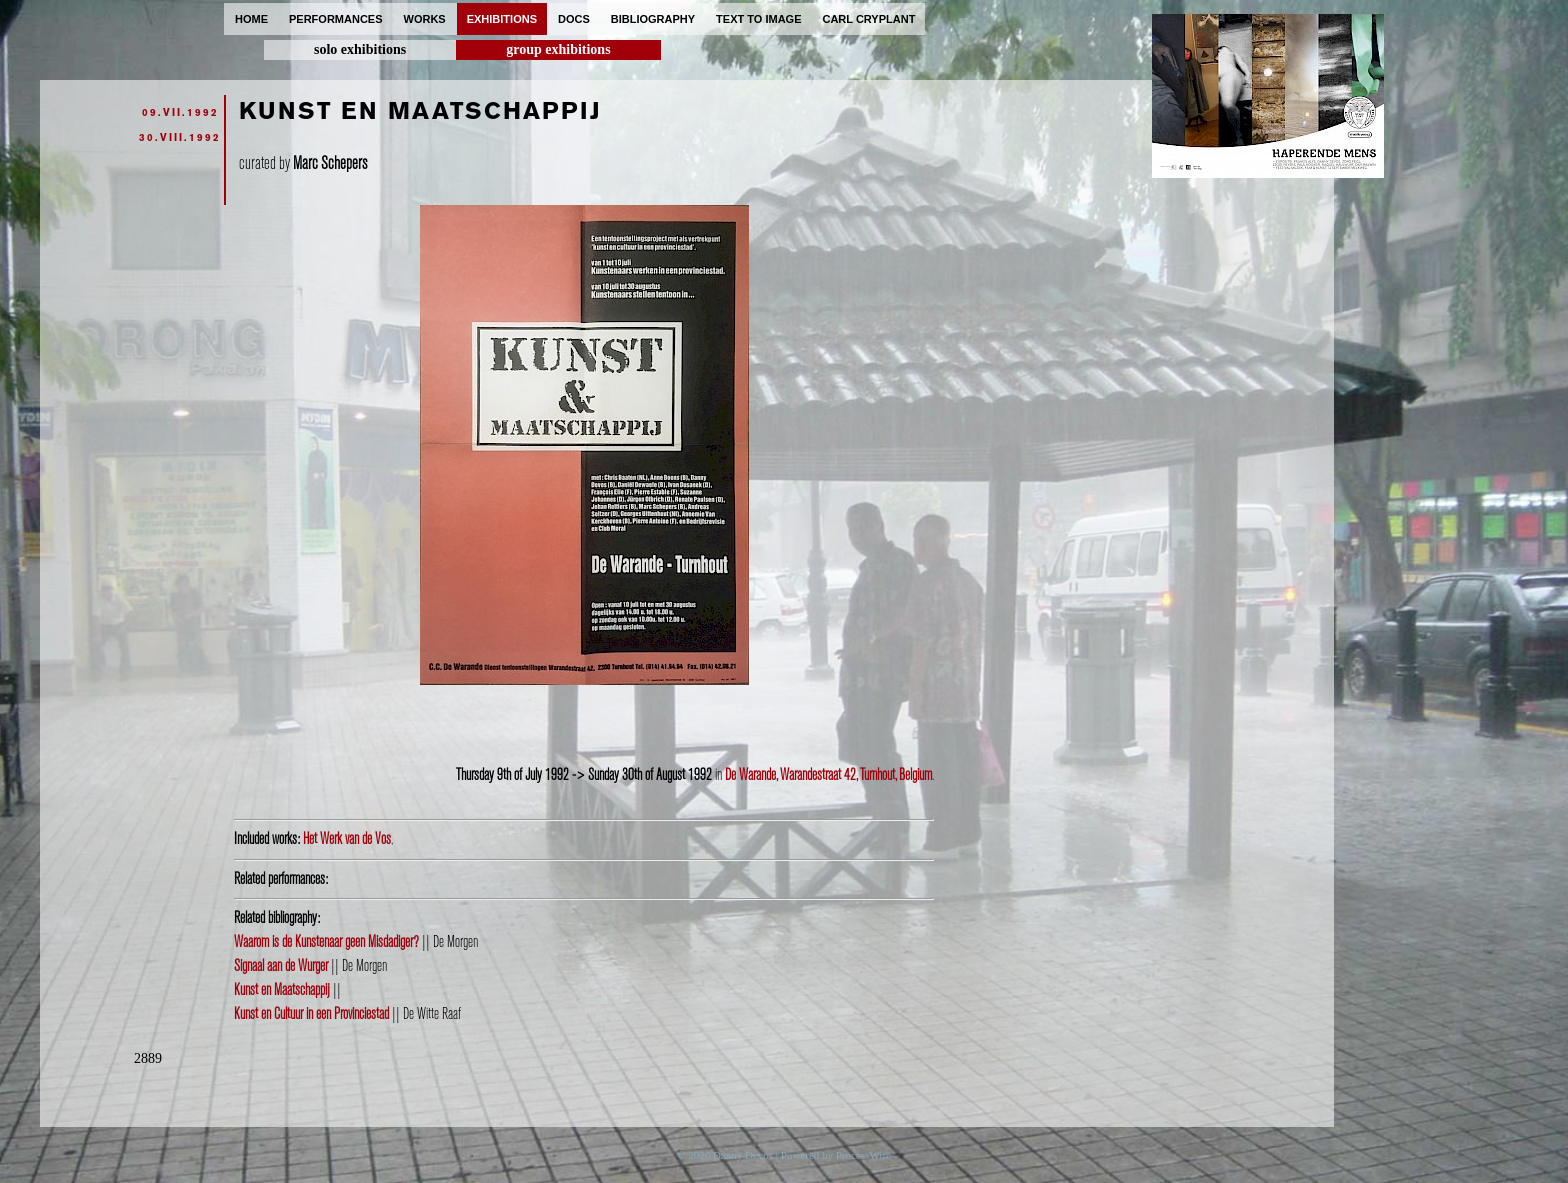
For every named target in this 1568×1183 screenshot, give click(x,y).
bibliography (653, 19)
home (251, 19)
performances (336, 19)
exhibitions (502, 19)
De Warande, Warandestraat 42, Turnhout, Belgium (828, 775)
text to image (758, 19)
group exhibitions (558, 49)
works (425, 19)
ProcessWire (863, 1155)
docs (574, 19)
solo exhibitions (360, 49)
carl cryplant (868, 19)
